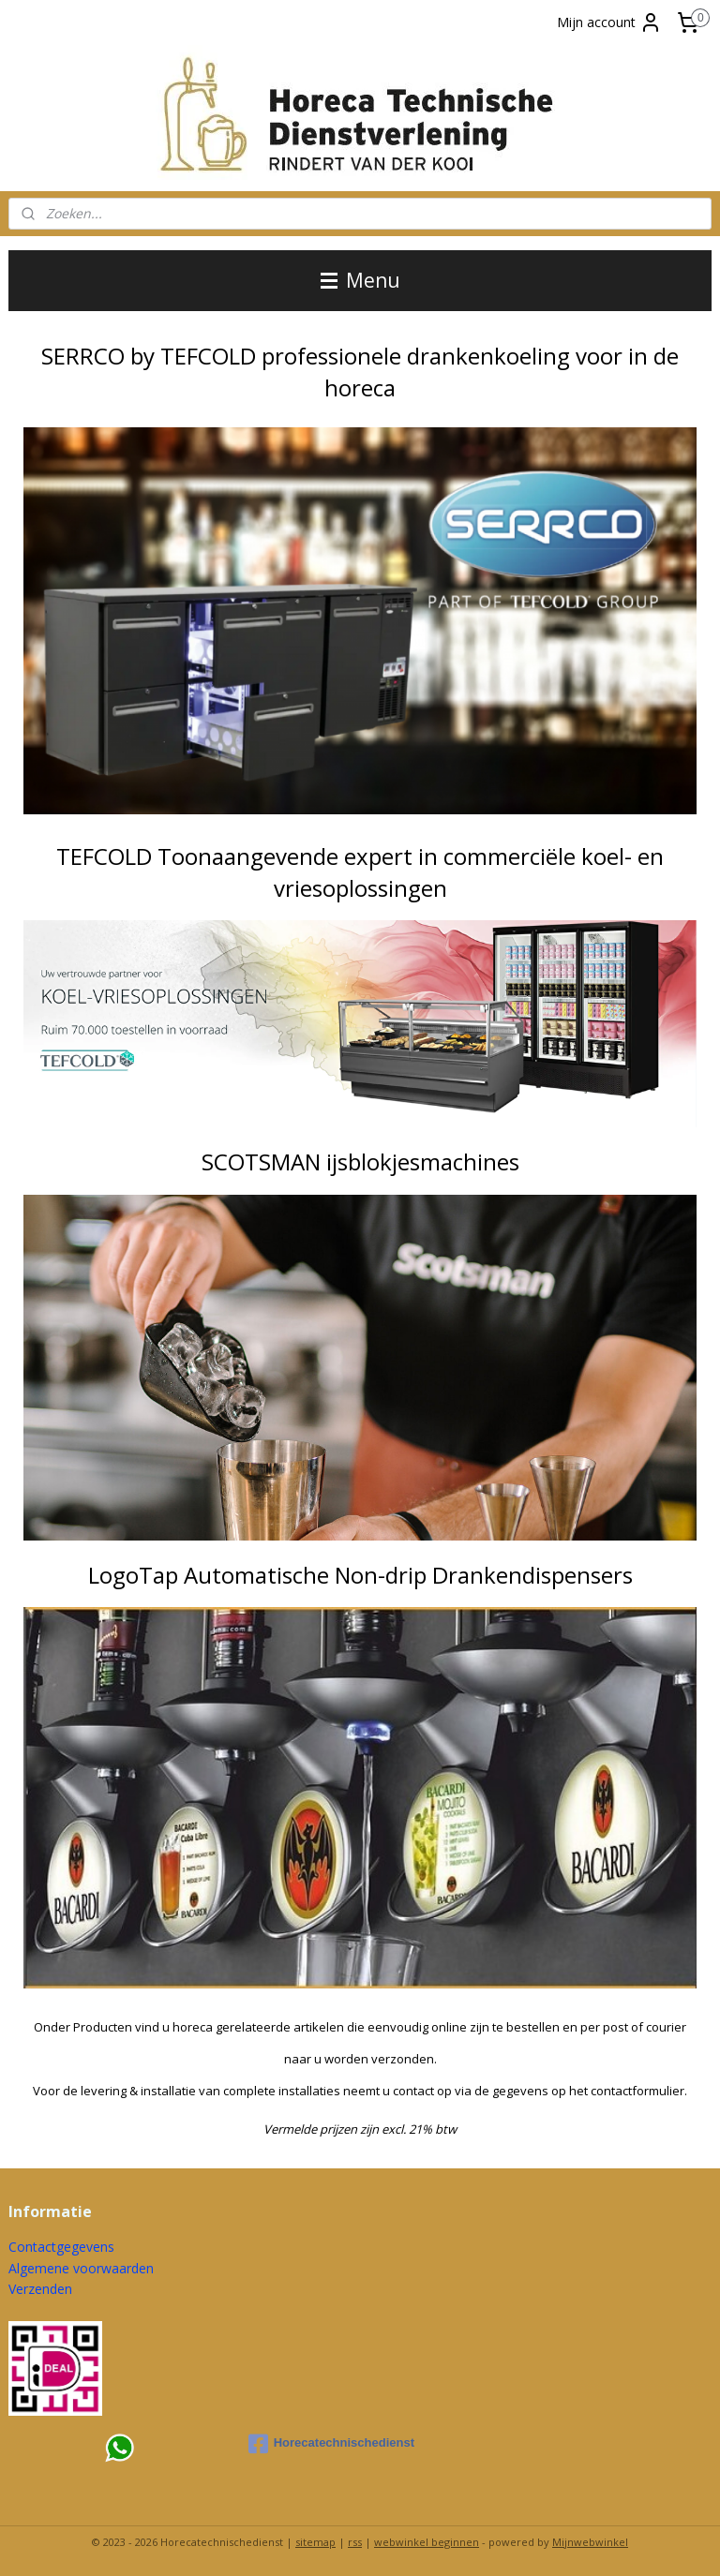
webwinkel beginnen (426, 2542)
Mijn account (609, 22)
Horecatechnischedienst (331, 2444)
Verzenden (40, 2289)
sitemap (315, 2542)
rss (355, 2542)
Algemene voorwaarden (81, 2268)
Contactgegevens (61, 2247)
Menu (360, 280)
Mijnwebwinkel (590, 2542)
